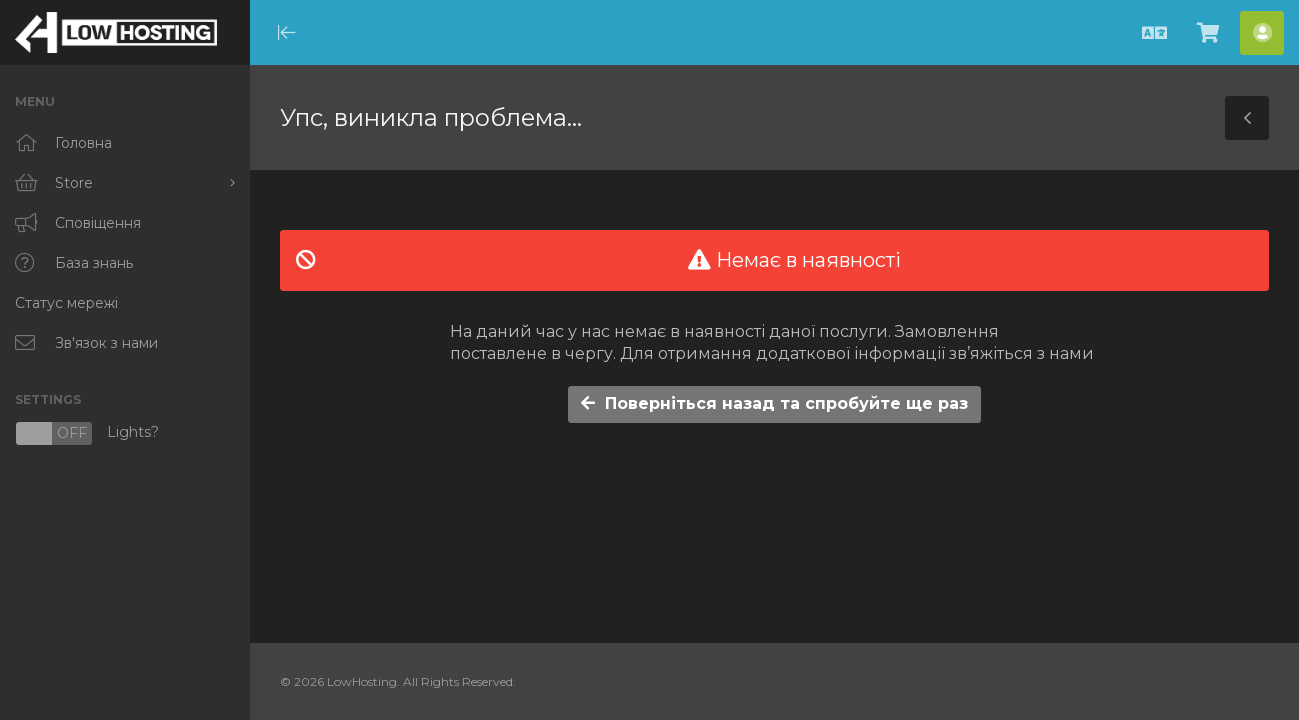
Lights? (87, 433)
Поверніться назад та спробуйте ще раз (774, 403)
